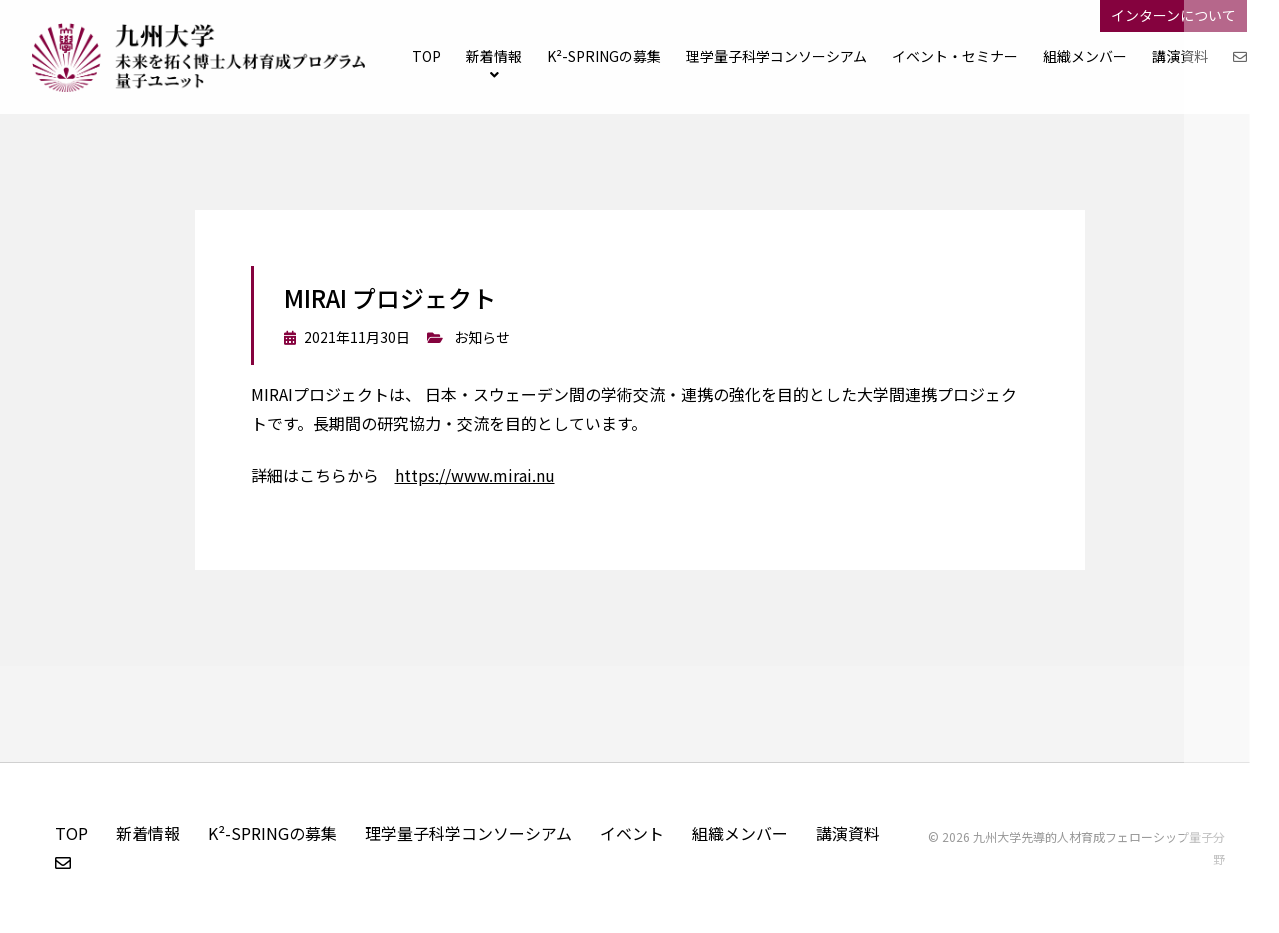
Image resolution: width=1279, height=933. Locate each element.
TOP (426, 56)
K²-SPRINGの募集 (604, 56)
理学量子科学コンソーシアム (468, 833)
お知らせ (482, 337)
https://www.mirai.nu (475, 475)
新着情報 (494, 56)
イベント (632, 833)
